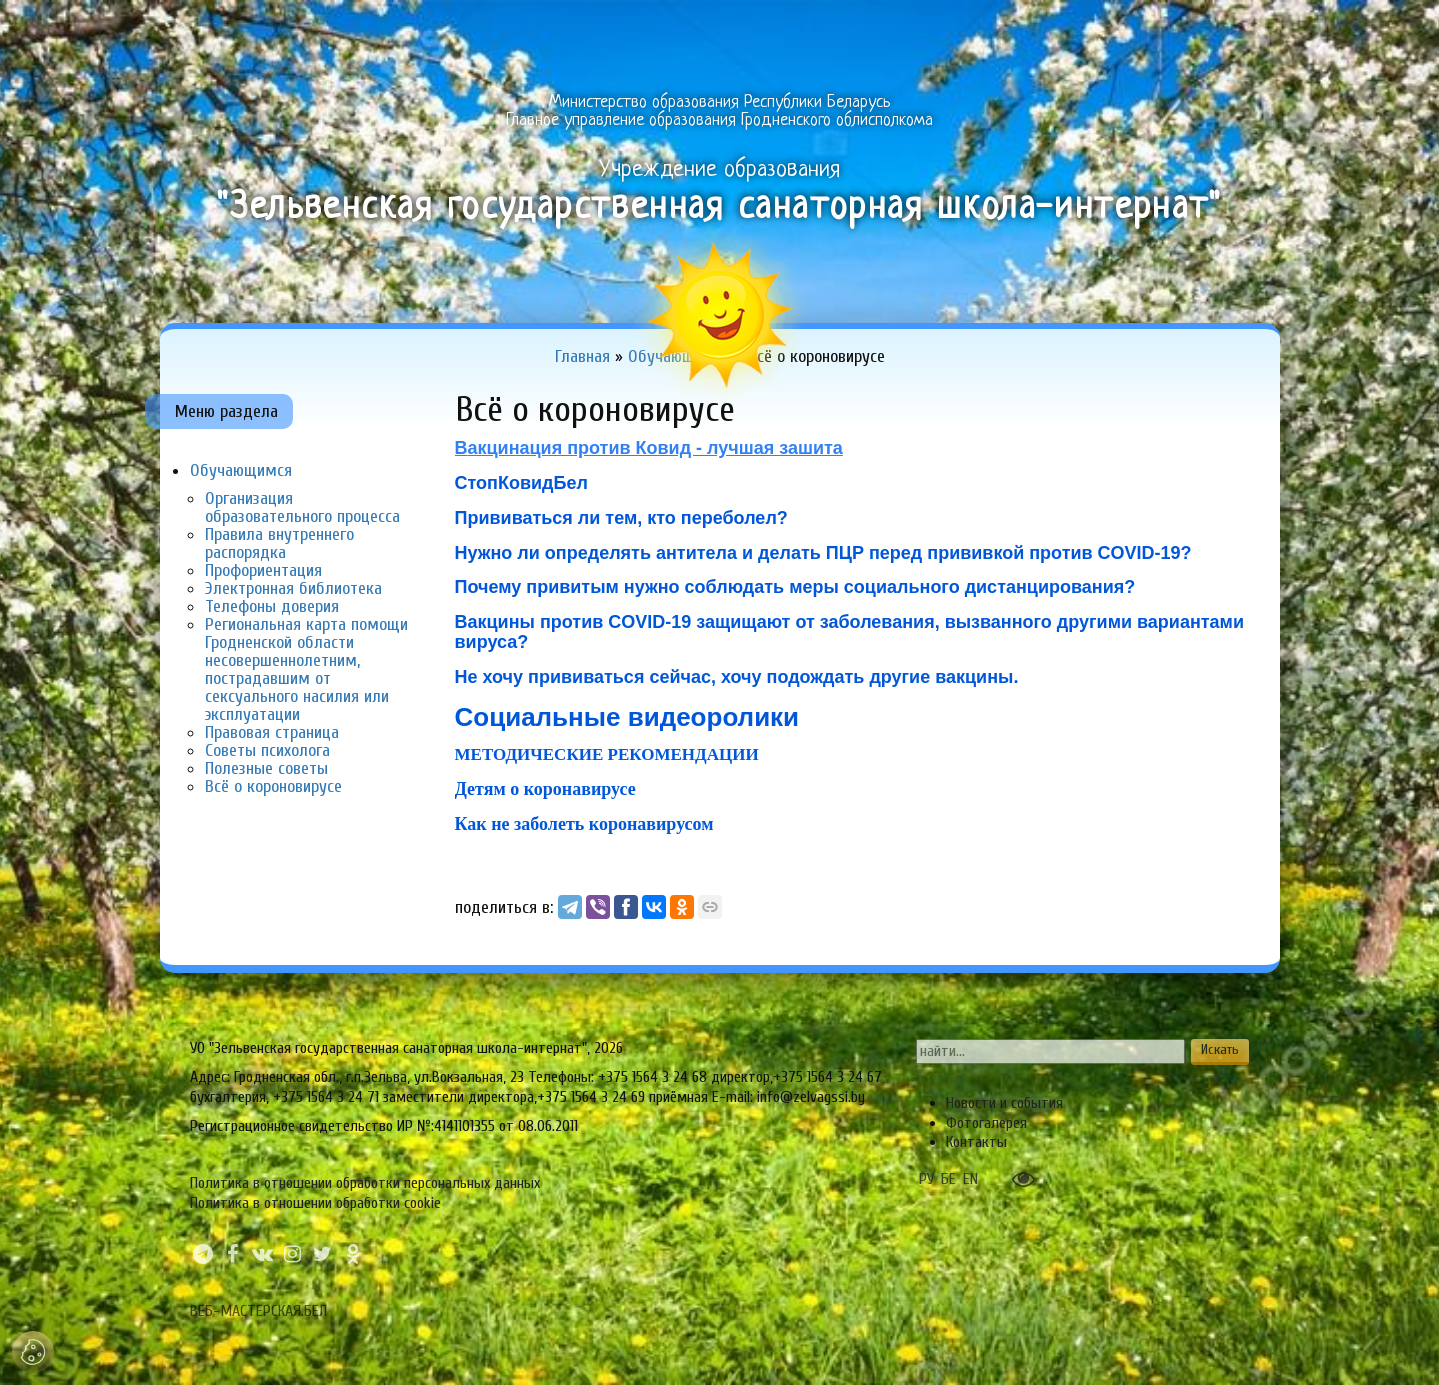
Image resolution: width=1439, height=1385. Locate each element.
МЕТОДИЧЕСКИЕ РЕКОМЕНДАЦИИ (607, 754)
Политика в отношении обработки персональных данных (365, 1183)
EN (970, 1179)
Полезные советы (266, 768)
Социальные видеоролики (631, 717)
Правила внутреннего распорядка (279, 543)
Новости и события (1004, 1103)
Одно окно (460, 26)
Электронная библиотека (293, 588)
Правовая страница (272, 732)
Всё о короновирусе (273, 786)
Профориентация (263, 570)
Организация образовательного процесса (302, 507)
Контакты (976, 1142)
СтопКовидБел (521, 483)
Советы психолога (267, 750)
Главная (205, 26)
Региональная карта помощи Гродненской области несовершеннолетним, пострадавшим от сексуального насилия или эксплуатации (306, 669)
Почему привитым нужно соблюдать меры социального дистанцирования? (795, 587)
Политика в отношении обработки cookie (315, 1203)
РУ (926, 1179)
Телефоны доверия (272, 606)
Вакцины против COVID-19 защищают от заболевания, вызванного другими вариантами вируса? (850, 632)
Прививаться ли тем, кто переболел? (621, 518)
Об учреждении (328, 26)
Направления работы (603, 26)
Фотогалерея (986, 1123)
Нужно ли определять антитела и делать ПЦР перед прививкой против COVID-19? (823, 553)
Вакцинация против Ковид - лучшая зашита (649, 448)
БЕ (948, 1179)
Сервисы (1231, 26)
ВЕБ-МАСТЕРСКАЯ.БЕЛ (258, 1311)
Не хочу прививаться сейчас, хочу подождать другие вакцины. (737, 677)
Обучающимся (937, 26)
